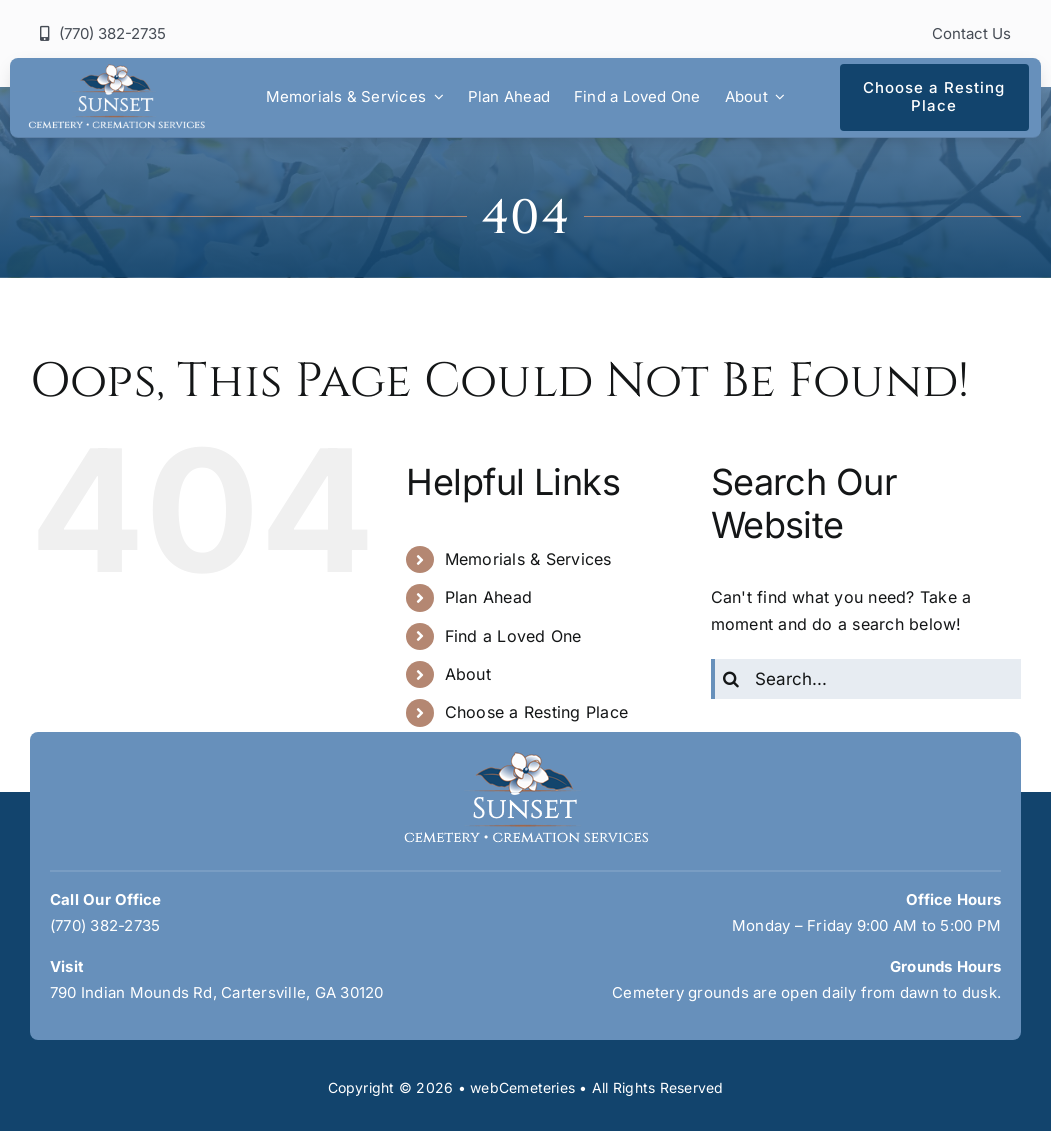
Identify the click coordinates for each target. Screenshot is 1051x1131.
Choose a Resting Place (536, 712)
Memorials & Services (528, 559)
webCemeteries (522, 1087)
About (468, 674)
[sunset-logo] (116, 72)
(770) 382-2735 (105, 925)
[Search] (731, 679)
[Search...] (866, 679)
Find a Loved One (513, 636)
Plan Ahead (488, 597)
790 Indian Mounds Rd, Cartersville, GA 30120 (217, 992)
